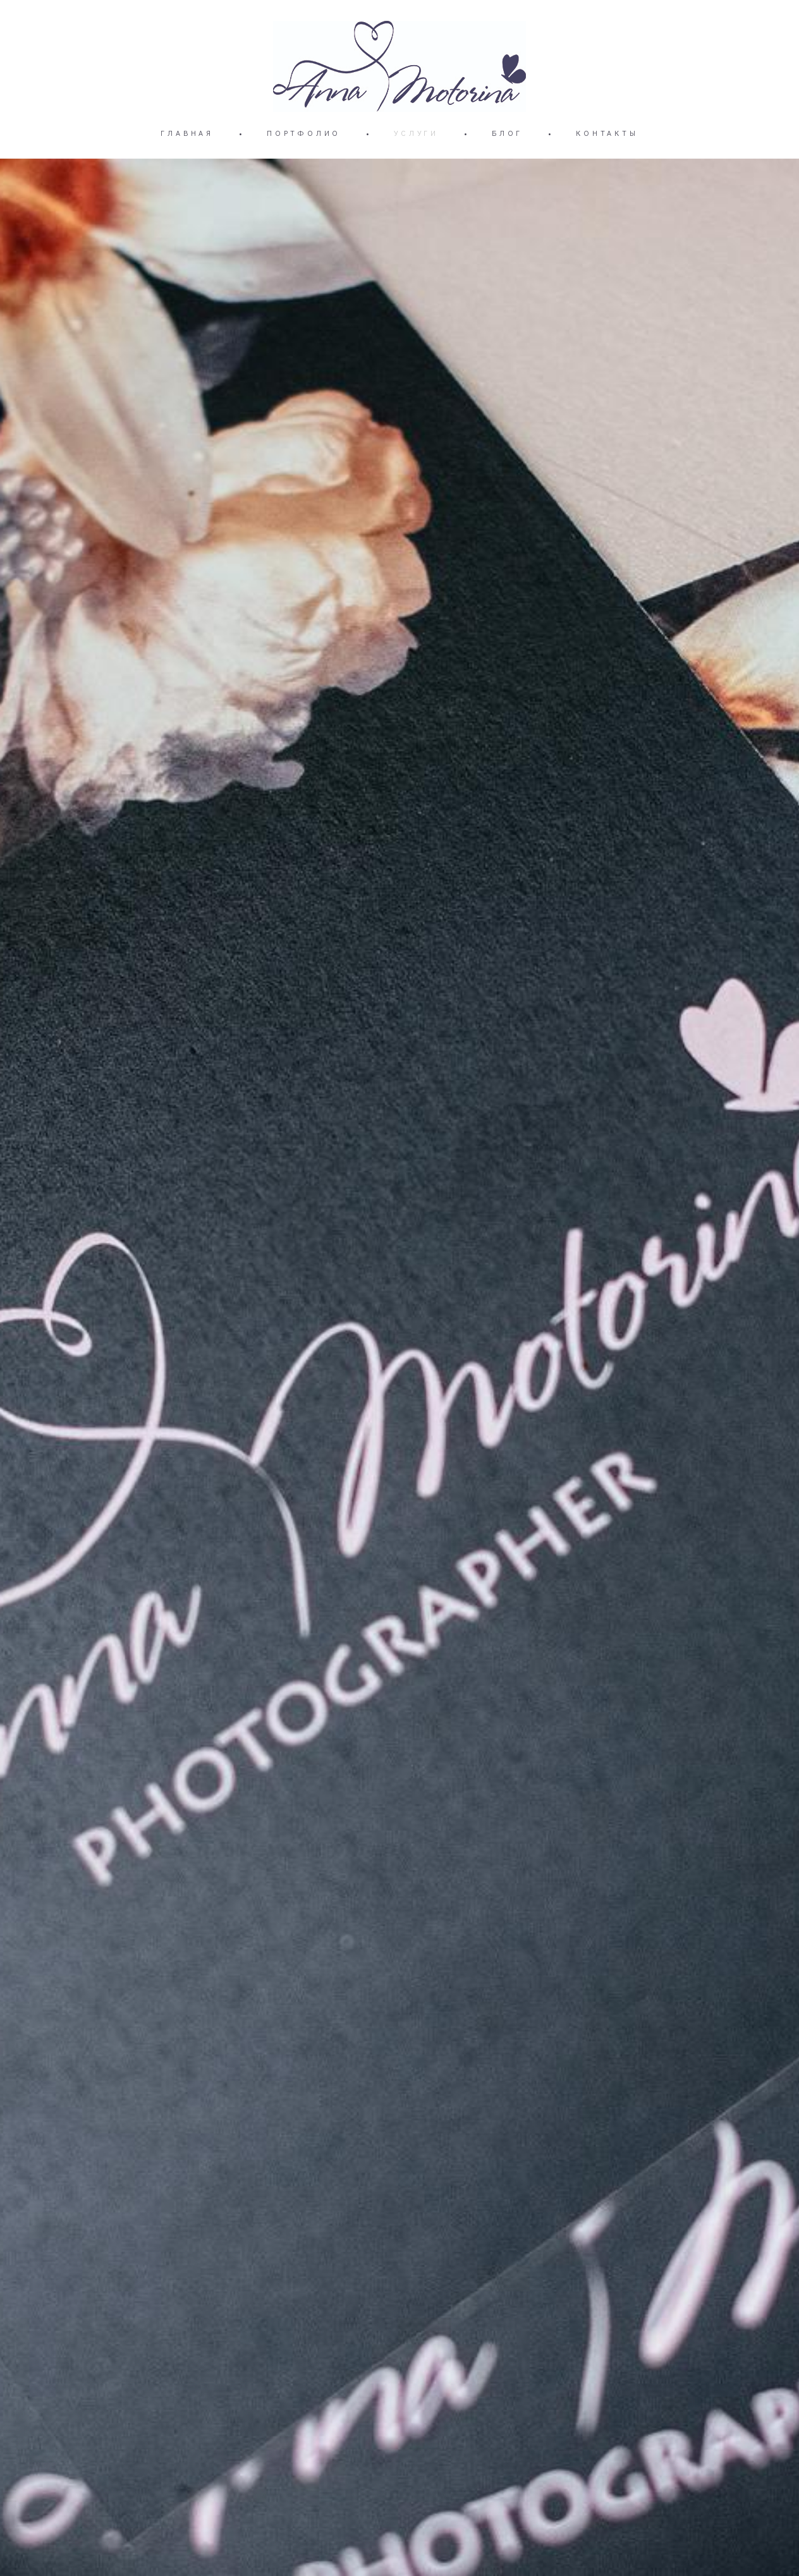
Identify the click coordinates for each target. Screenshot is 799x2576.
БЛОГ (507, 133)
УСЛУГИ (416, 133)
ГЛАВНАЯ (187, 133)
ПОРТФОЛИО (304, 133)
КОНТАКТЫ (607, 133)
